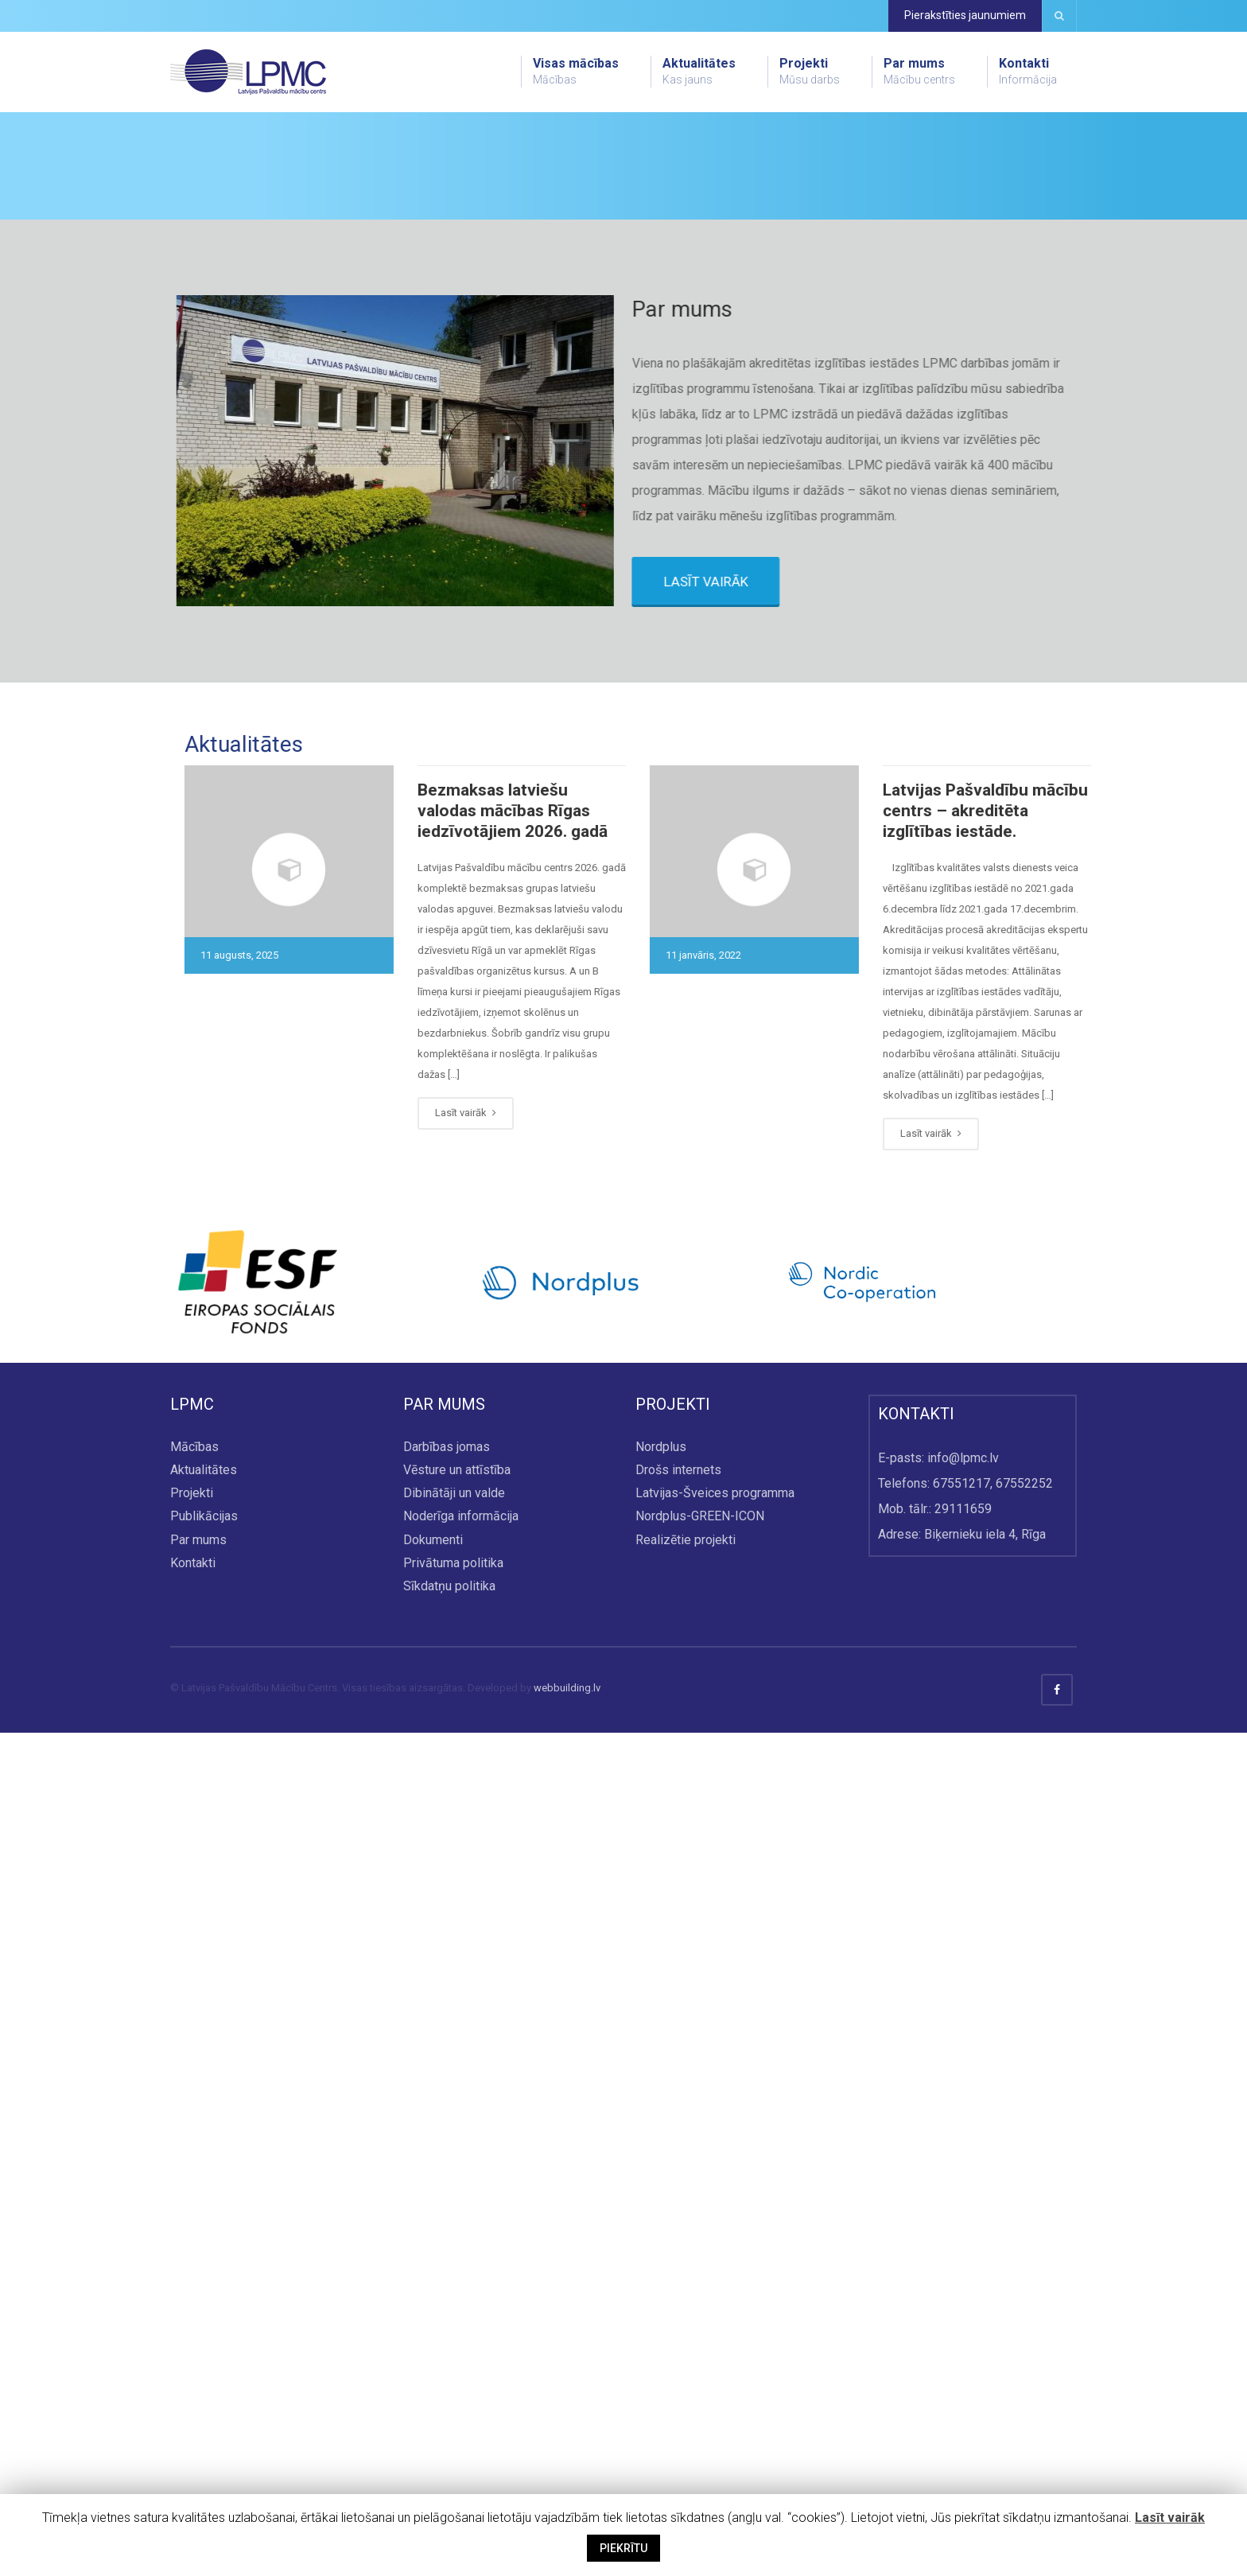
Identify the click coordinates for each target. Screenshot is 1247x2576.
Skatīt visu (240, 342)
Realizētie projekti (685, 2383)
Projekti (809, 72)
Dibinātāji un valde (454, 2336)
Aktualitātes (699, 72)
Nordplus (660, 2290)
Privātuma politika (453, 2406)
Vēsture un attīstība (457, 2313)
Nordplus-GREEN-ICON (699, 2360)
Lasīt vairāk (1170, 2517)
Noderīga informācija (461, 2360)
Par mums (919, 72)
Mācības (194, 2290)
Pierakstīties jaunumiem (965, 15)
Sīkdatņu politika (449, 2429)
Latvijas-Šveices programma (714, 2336)
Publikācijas (204, 2360)
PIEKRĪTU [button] (623, 2548)
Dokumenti (433, 2383)
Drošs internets (678, 2313)
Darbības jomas (446, 2290)
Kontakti (1028, 72)
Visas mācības (576, 72)
